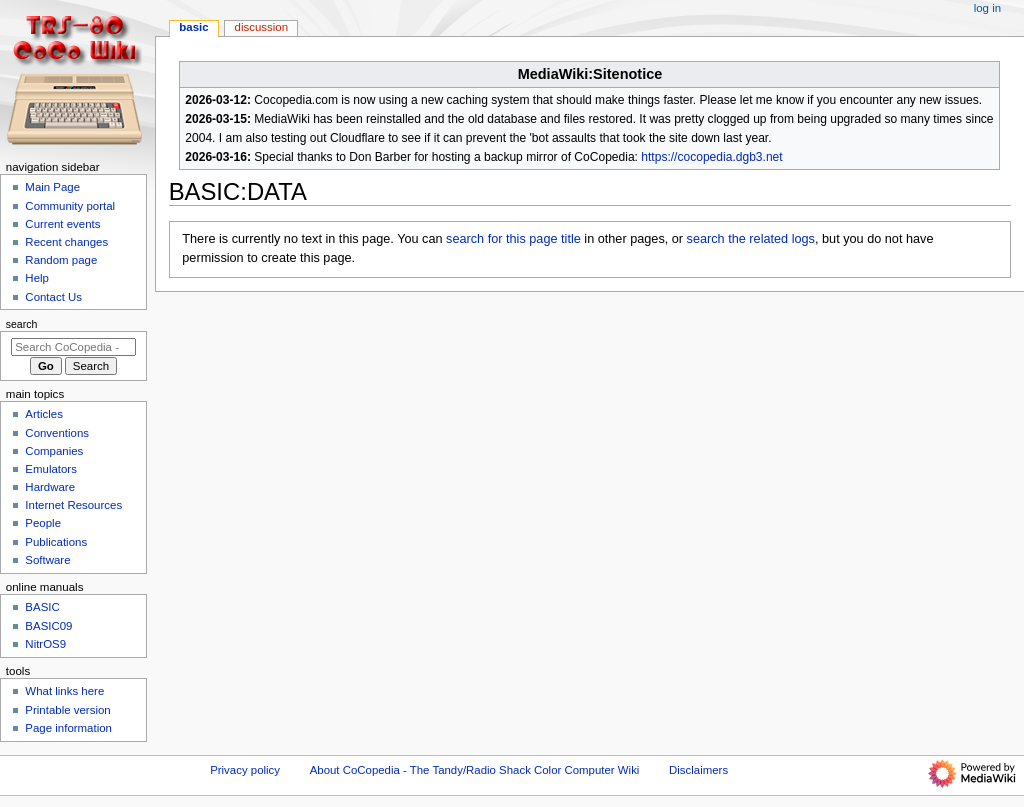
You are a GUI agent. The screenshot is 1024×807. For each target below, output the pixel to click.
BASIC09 (48, 626)
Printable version (67, 710)
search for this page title (513, 239)
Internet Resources (73, 505)
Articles (44, 414)
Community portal (70, 206)
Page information (68, 728)
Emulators (51, 469)
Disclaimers (698, 770)
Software (47, 560)
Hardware (50, 487)
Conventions (57, 433)
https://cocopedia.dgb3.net (711, 157)
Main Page (52, 187)
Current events (62, 224)
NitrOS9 (45, 644)
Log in (987, 8)
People (43, 523)
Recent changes (66, 242)
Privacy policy (245, 770)
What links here (64, 691)
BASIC (193, 27)
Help (37, 278)
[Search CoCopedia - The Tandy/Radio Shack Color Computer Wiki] (73, 347)
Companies (54, 451)
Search (22, 324)
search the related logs (751, 239)
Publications (56, 542)
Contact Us (53, 297)
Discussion (261, 27)
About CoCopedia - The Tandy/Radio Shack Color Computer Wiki (475, 770)
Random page (61, 260)
